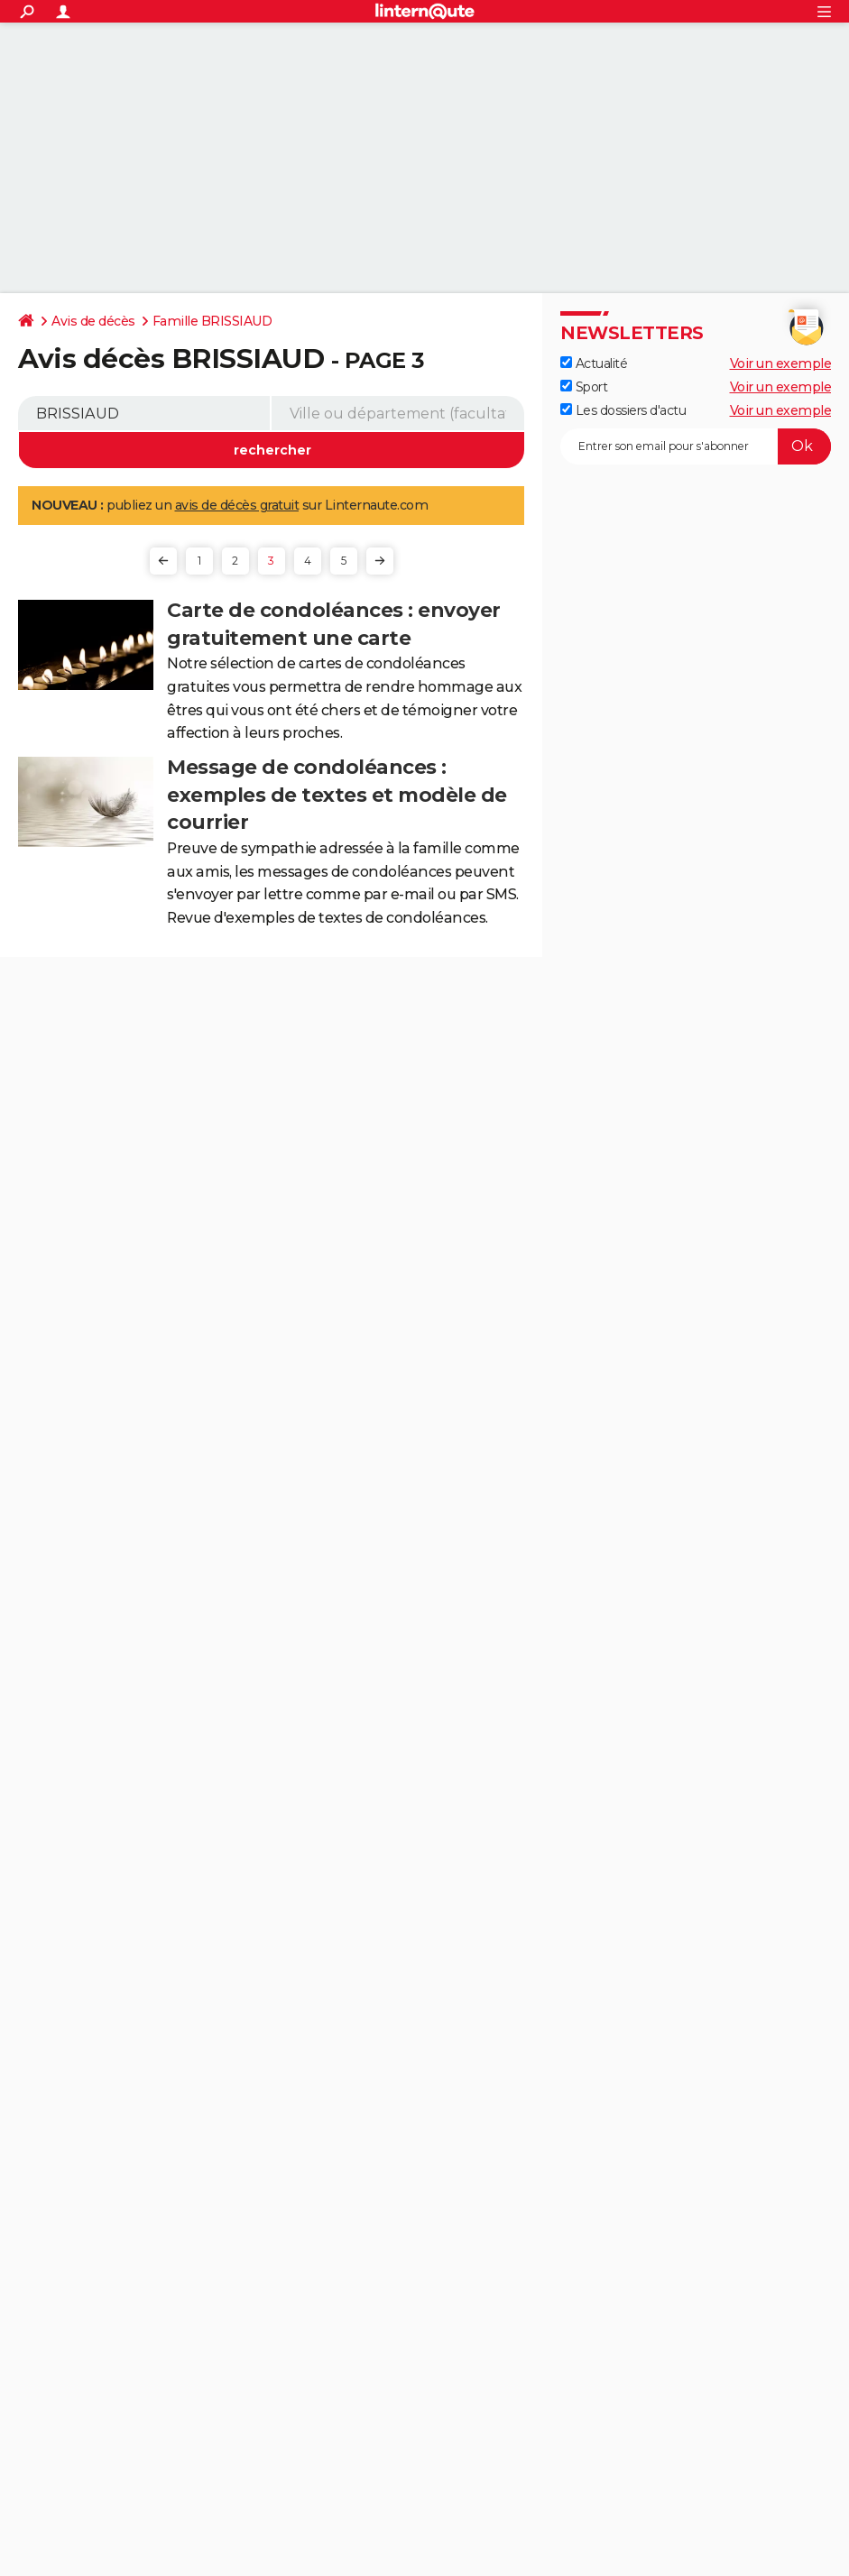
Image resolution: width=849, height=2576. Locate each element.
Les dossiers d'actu (623, 410)
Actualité (593, 363)
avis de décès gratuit (237, 505)
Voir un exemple (781, 363)
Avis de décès (93, 321)
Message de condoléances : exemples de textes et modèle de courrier (337, 795)
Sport (583, 387)
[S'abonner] (695, 446)
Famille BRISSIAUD (212, 321)
